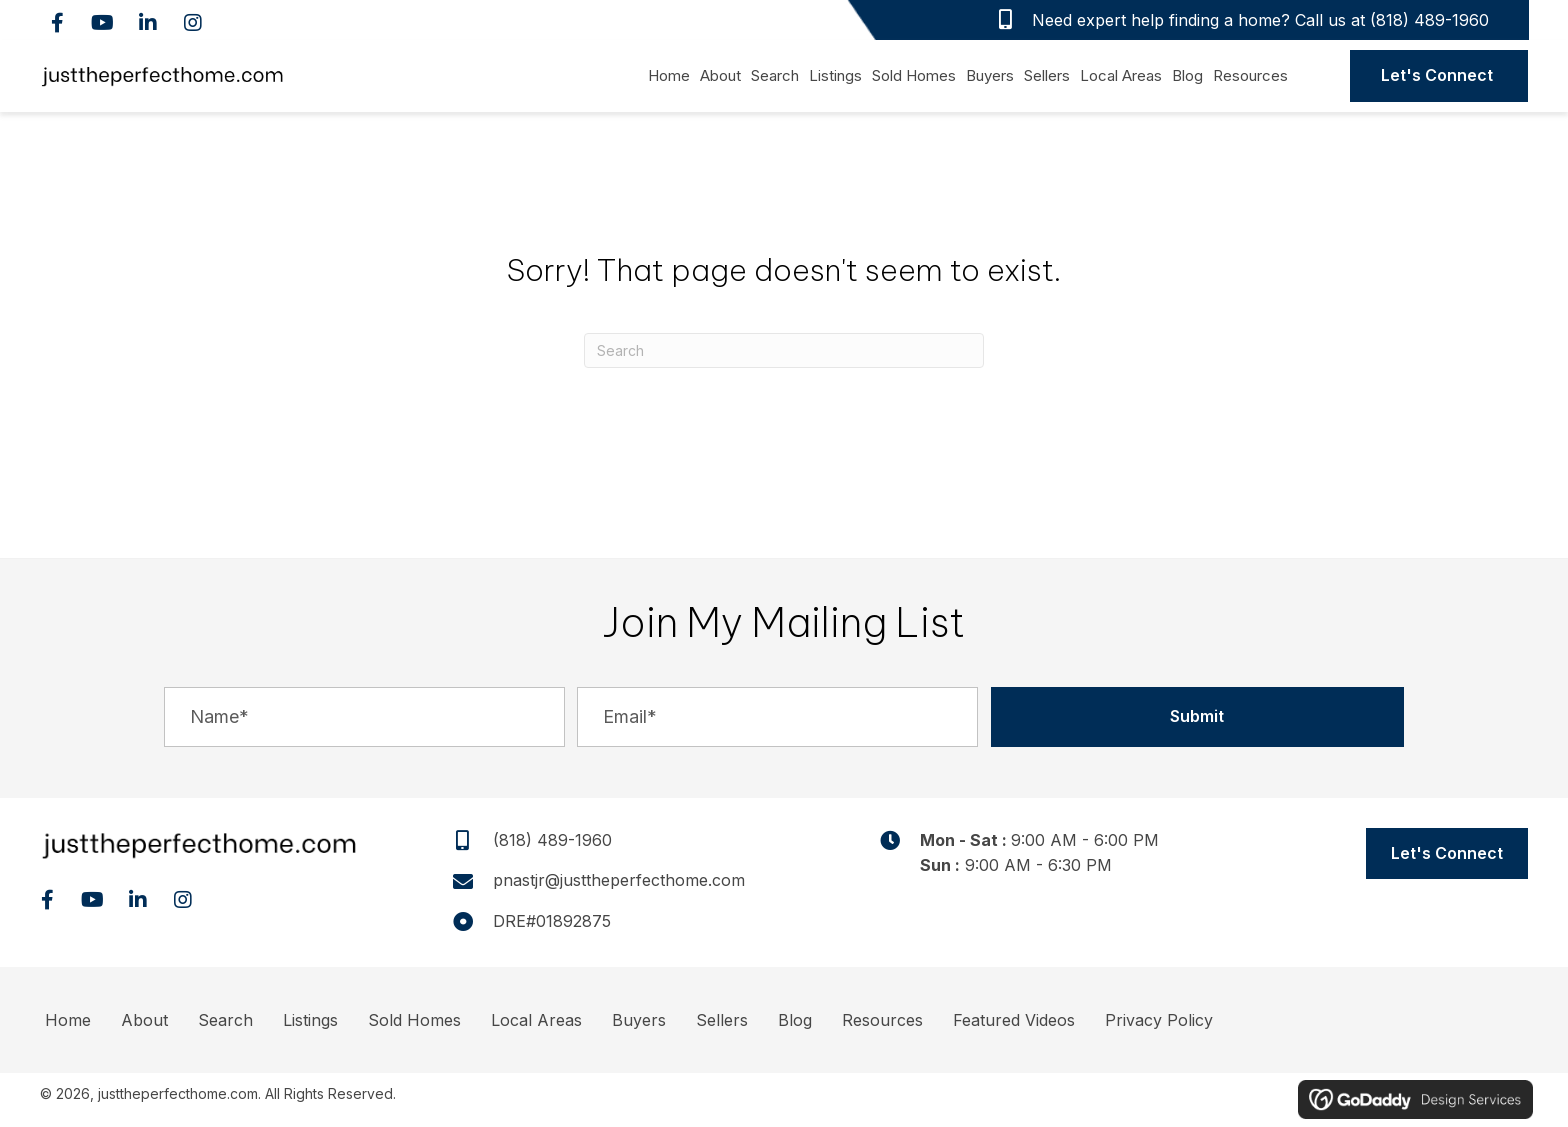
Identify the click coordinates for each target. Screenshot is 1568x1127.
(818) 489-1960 (1429, 20)
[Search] (784, 350)
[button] (57, 22)
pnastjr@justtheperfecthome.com (619, 880)
